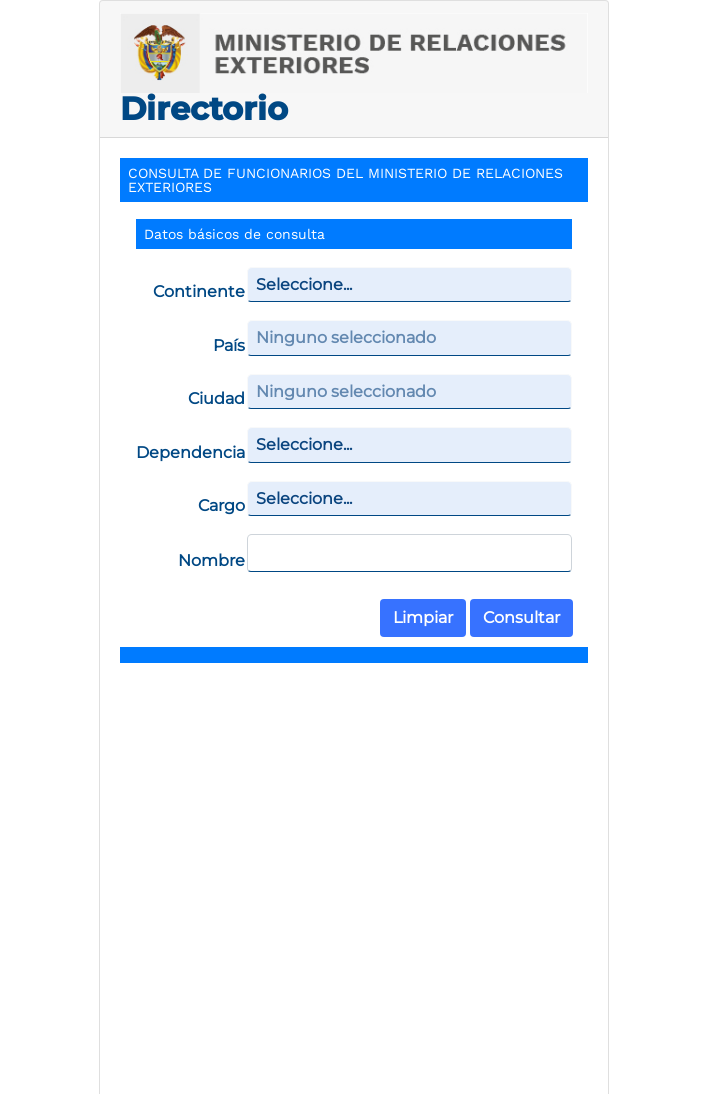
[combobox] (409, 285)
